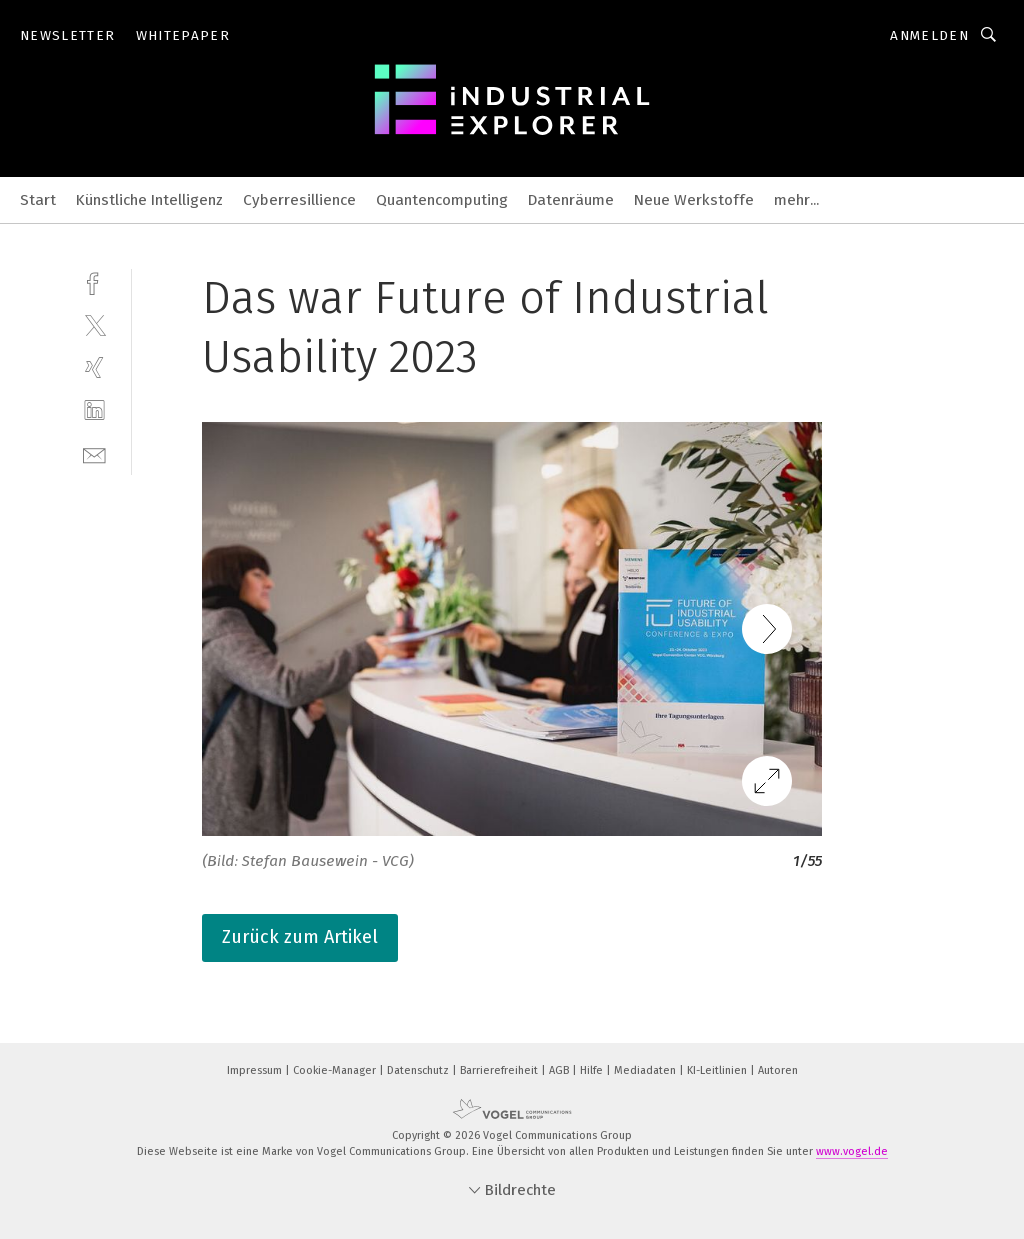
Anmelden (929, 35)
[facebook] (94, 281)
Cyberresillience (299, 200)
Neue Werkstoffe (694, 200)
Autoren (778, 1070)
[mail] (94, 453)
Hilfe (593, 1070)
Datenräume (571, 200)
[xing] (94, 367)
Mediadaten (646, 1070)
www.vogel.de (852, 1151)
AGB (560, 1070)
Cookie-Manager (336, 1070)
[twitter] (94, 324)
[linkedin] (94, 410)
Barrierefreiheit (500, 1070)
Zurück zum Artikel (300, 937)
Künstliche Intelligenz (149, 200)
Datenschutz (419, 1070)
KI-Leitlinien (718, 1070)
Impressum (256, 1070)
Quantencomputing (442, 200)
